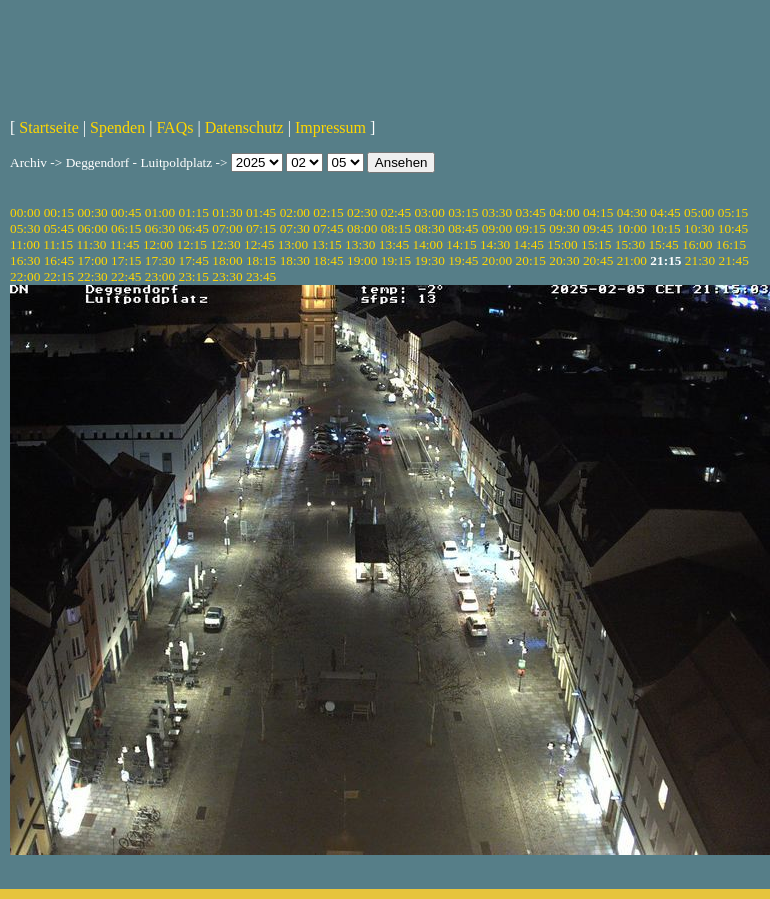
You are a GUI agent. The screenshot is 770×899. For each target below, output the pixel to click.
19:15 (396, 260)
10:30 (699, 228)
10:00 (632, 228)
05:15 (733, 212)
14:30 (495, 244)
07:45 (328, 228)
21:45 (734, 260)
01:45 (261, 212)
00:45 (126, 212)
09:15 (531, 228)
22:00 (25, 276)
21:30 (700, 260)
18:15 (261, 260)
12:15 (192, 244)
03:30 (497, 212)
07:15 (261, 228)
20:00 (497, 260)
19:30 (429, 260)
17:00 (92, 260)
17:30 (160, 260)
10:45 (733, 228)
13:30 (360, 244)
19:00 (362, 260)
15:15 (596, 244)
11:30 (91, 244)
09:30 (564, 228)
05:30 (25, 228)
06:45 (194, 228)
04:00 (564, 212)
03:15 (463, 212)
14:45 (529, 244)
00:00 (25, 212)
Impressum (330, 127)
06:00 (92, 228)
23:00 (160, 276)
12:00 (158, 244)
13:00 (293, 244)
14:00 (428, 244)
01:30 (227, 212)
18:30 (295, 260)
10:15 (665, 228)
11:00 (25, 244)
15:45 (663, 244)
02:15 (328, 212)
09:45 (598, 228)
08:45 (463, 228)
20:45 (598, 260)
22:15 (59, 276)
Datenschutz (244, 127)
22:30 (92, 276)
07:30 (295, 228)
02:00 (295, 212)
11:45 (125, 244)
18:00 (227, 260)
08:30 (429, 228)
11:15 (58, 244)
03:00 (429, 212)
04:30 (632, 212)
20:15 (531, 260)
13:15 (326, 244)
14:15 (461, 244)
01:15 (194, 212)
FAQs (174, 127)
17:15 (126, 260)
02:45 (396, 212)
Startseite (49, 127)
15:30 (630, 244)
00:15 (59, 212)
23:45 (261, 276)
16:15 (731, 244)
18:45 (328, 260)
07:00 (227, 228)
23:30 (227, 276)
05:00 (699, 212)
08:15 (396, 228)
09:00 (497, 228)
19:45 (463, 260)
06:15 (126, 228)
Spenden (117, 127)
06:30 (160, 228)
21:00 (632, 260)
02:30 (362, 212)
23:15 (194, 276)
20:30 (564, 260)
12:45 (259, 244)
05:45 (59, 228)
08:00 (362, 228)
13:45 (394, 244)
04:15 (598, 212)
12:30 (225, 244)
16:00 (697, 244)
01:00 (160, 212)
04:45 (665, 212)
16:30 (25, 260)
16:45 (59, 260)
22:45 (126, 276)
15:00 (562, 244)
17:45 (194, 260)
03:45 (531, 212)
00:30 (92, 212)
